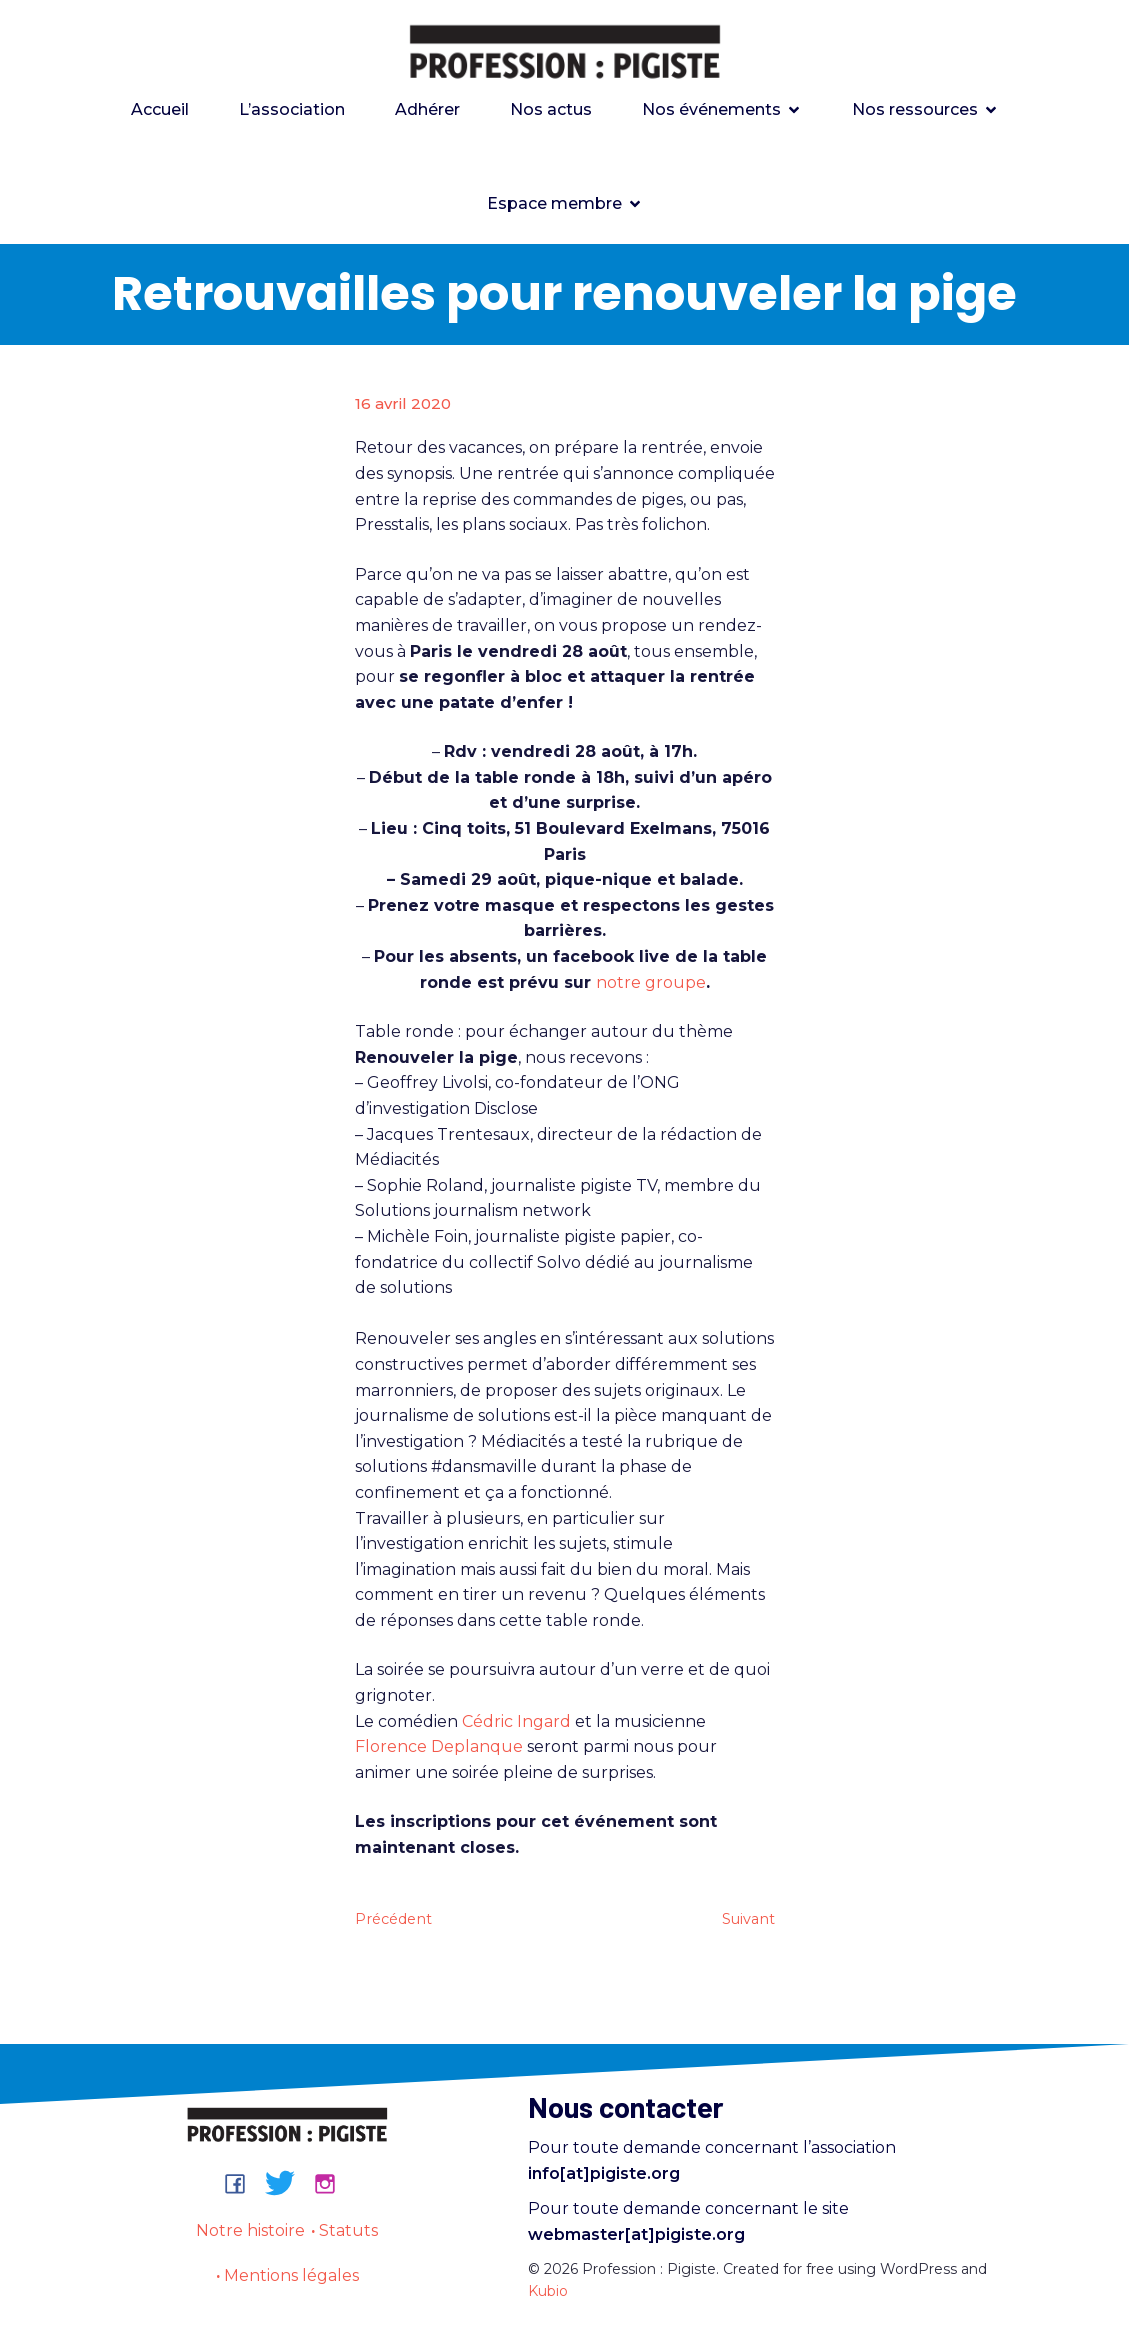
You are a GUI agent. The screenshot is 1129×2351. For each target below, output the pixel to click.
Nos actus (551, 111)
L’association (292, 111)
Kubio (548, 2295)
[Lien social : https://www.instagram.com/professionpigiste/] (332, 2187)
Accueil (160, 111)
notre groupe (651, 986)
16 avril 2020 (403, 407)
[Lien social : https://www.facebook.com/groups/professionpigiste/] (242, 2187)
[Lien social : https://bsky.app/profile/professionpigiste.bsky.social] (287, 2187)
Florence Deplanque (441, 1750)
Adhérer (427, 111)
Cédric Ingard (516, 1725)
